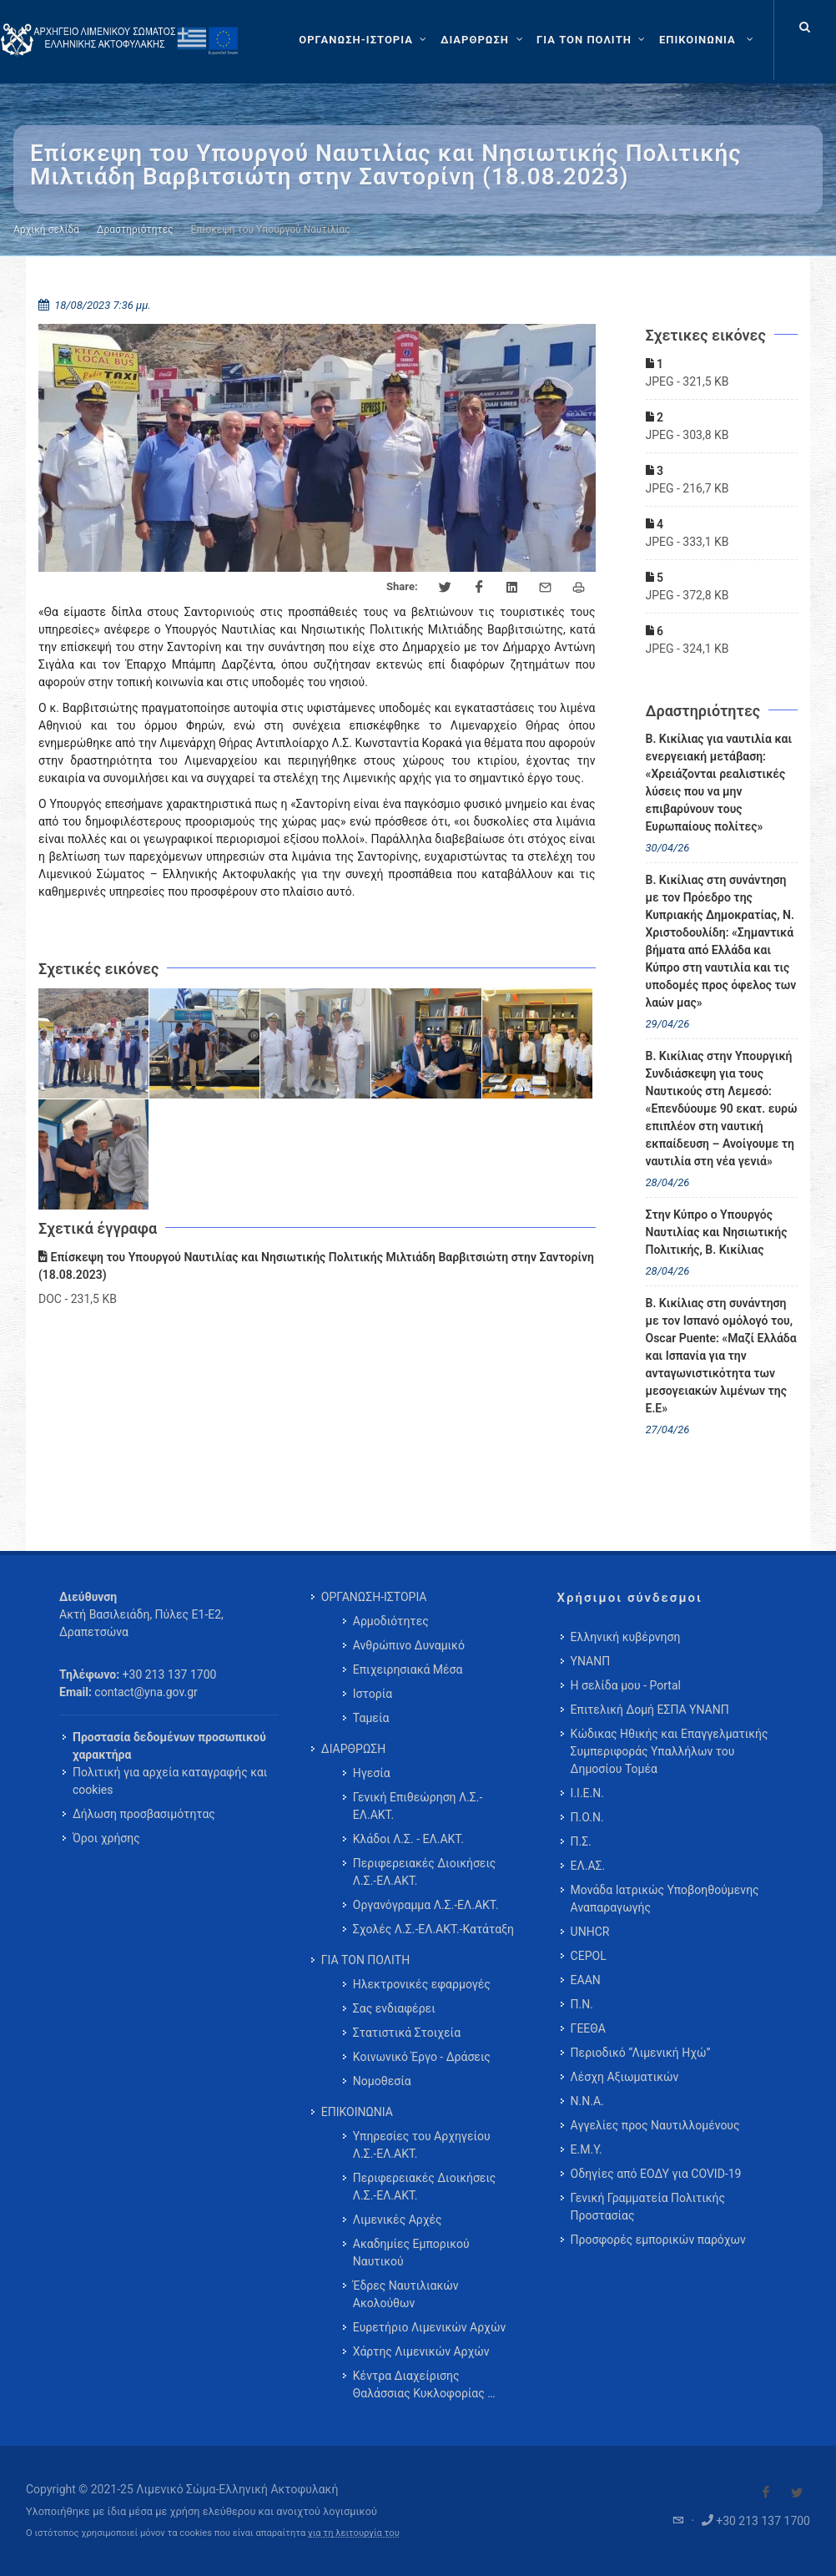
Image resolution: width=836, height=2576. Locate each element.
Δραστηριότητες (135, 229)
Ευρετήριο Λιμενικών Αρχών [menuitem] (429, 2327)
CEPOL (589, 1955)
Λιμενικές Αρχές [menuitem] (397, 2219)
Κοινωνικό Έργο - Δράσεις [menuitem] (422, 2056)
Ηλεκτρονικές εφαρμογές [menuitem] (422, 1984)
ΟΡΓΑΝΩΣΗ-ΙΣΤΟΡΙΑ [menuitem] (374, 1597)
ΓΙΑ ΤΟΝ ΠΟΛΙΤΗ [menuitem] (365, 1960)
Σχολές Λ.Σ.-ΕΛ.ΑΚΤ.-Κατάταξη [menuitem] (433, 1929)
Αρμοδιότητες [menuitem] (391, 1621)
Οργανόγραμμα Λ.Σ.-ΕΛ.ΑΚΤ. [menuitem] (426, 1905)
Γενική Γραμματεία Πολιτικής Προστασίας (648, 2206)
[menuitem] (708, 40)
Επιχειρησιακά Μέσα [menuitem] (408, 1669)
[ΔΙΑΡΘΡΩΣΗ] (483, 40)
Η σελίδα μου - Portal (626, 1685)
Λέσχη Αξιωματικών (625, 2077)
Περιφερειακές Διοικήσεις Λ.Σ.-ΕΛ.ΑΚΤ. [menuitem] (424, 1871)
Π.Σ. (581, 1841)
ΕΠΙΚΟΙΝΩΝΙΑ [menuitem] (357, 2112)
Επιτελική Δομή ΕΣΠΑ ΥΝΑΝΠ (650, 1709)
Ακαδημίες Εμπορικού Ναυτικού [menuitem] (411, 2252)
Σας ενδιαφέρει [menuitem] (394, 2008)
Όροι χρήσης (106, 1838)
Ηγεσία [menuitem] (371, 1773)
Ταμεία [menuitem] (371, 1718)
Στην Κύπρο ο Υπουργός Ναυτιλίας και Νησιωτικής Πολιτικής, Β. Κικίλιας (717, 1232)
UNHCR (590, 1931)
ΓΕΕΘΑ (588, 2028)
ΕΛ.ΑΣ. (588, 1865)
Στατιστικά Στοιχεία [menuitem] (407, 2032)
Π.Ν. (582, 2004)
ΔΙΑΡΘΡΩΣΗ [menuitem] (353, 1748)
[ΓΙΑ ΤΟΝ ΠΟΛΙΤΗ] (592, 40)
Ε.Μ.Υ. (586, 2149)
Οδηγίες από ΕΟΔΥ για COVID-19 (656, 2173)
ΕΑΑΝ (586, 1980)
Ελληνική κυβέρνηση (626, 1637)
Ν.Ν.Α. (587, 2101)
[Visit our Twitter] (796, 2492)
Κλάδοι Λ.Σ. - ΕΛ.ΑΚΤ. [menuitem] (408, 1839)
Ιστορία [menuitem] (372, 1693)
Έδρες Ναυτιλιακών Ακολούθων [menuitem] (406, 2294)
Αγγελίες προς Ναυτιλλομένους (655, 2125)
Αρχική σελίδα (46, 229)
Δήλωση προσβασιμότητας (144, 1814)
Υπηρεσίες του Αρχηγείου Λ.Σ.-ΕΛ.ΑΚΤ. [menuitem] (422, 2144)
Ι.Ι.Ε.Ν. (587, 1793)
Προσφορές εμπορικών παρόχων (658, 2239)
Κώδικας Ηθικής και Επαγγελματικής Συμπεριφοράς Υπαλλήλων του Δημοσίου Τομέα (669, 1751)
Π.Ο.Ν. (587, 1817)
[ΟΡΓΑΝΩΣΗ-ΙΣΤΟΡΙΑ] (365, 40)
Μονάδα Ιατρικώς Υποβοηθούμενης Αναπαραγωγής (665, 1898)
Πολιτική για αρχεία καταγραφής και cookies (170, 1780)
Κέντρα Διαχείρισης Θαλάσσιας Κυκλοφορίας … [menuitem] (424, 2384)
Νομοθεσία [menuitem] (382, 2081)
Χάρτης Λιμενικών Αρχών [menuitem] (421, 2351)
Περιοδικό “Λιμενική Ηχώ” (641, 2052)
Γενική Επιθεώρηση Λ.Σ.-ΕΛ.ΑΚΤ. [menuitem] (418, 1806)
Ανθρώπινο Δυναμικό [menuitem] (409, 1645)
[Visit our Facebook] (766, 2492)
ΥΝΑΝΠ (591, 1661)
